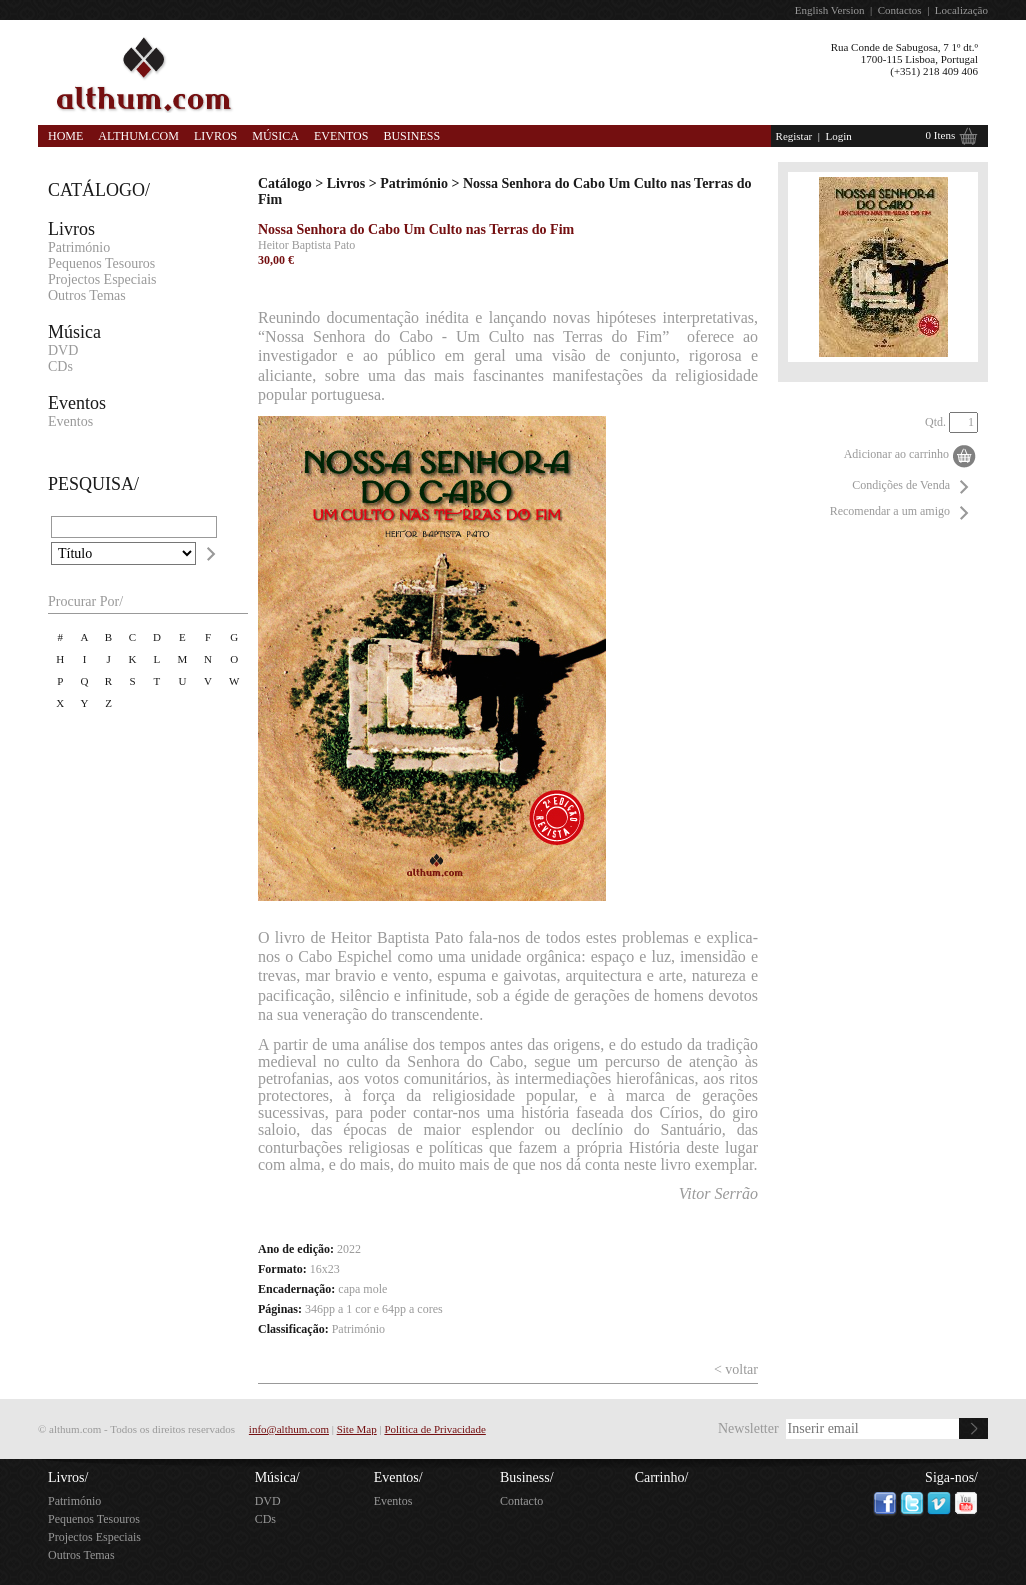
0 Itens (941, 135)
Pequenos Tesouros (101, 263)
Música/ (277, 1477)
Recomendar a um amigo (890, 511)
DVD (63, 350)
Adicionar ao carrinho (896, 454)
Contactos (900, 10)
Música (275, 136)
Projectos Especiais (102, 279)
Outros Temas (87, 295)
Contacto (521, 1501)
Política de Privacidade (434, 1429)
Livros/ (68, 1477)
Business (411, 136)
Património (79, 247)
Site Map (357, 1429)
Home (65, 136)
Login (838, 136)
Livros (215, 136)
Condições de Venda (901, 485)
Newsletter (748, 1428)
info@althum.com (289, 1429)
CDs (60, 366)
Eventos (341, 136)
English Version (830, 10)
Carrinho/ (662, 1477)
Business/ (527, 1477)
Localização (961, 10)
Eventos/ (398, 1477)
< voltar (736, 1369)
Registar (794, 136)
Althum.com (138, 136)
